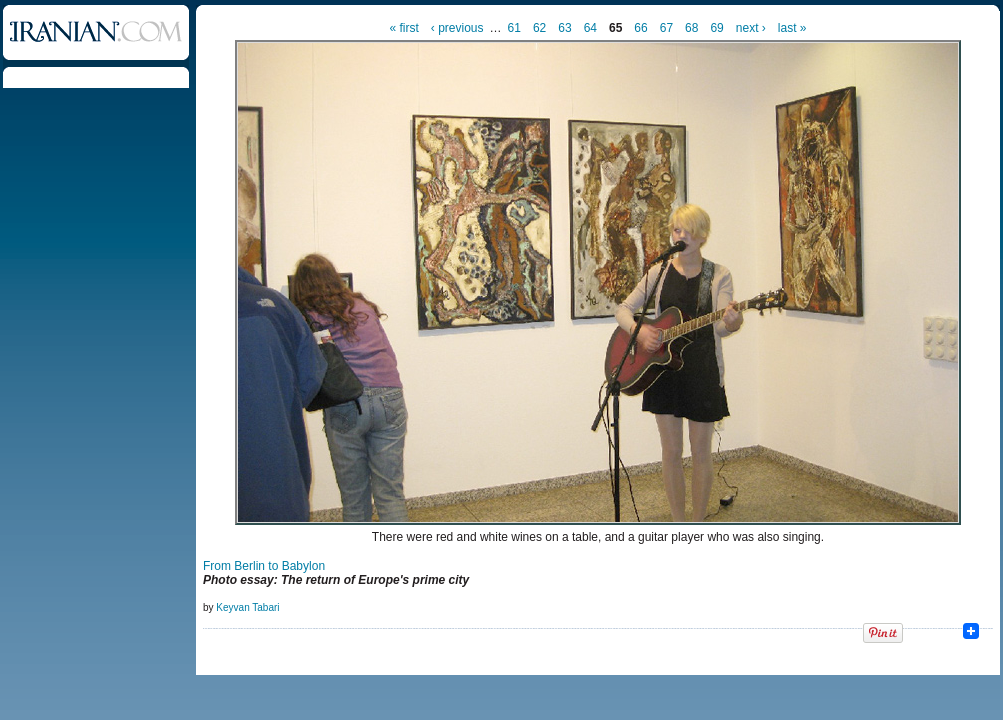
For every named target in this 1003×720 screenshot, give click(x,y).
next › (751, 28)
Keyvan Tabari (247, 607)
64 (590, 28)
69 (716, 28)
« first (404, 28)
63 (564, 28)
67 (666, 28)
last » (792, 28)
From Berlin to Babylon (264, 566)
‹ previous (457, 28)
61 (514, 28)
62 (539, 28)
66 (640, 28)
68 (691, 28)
